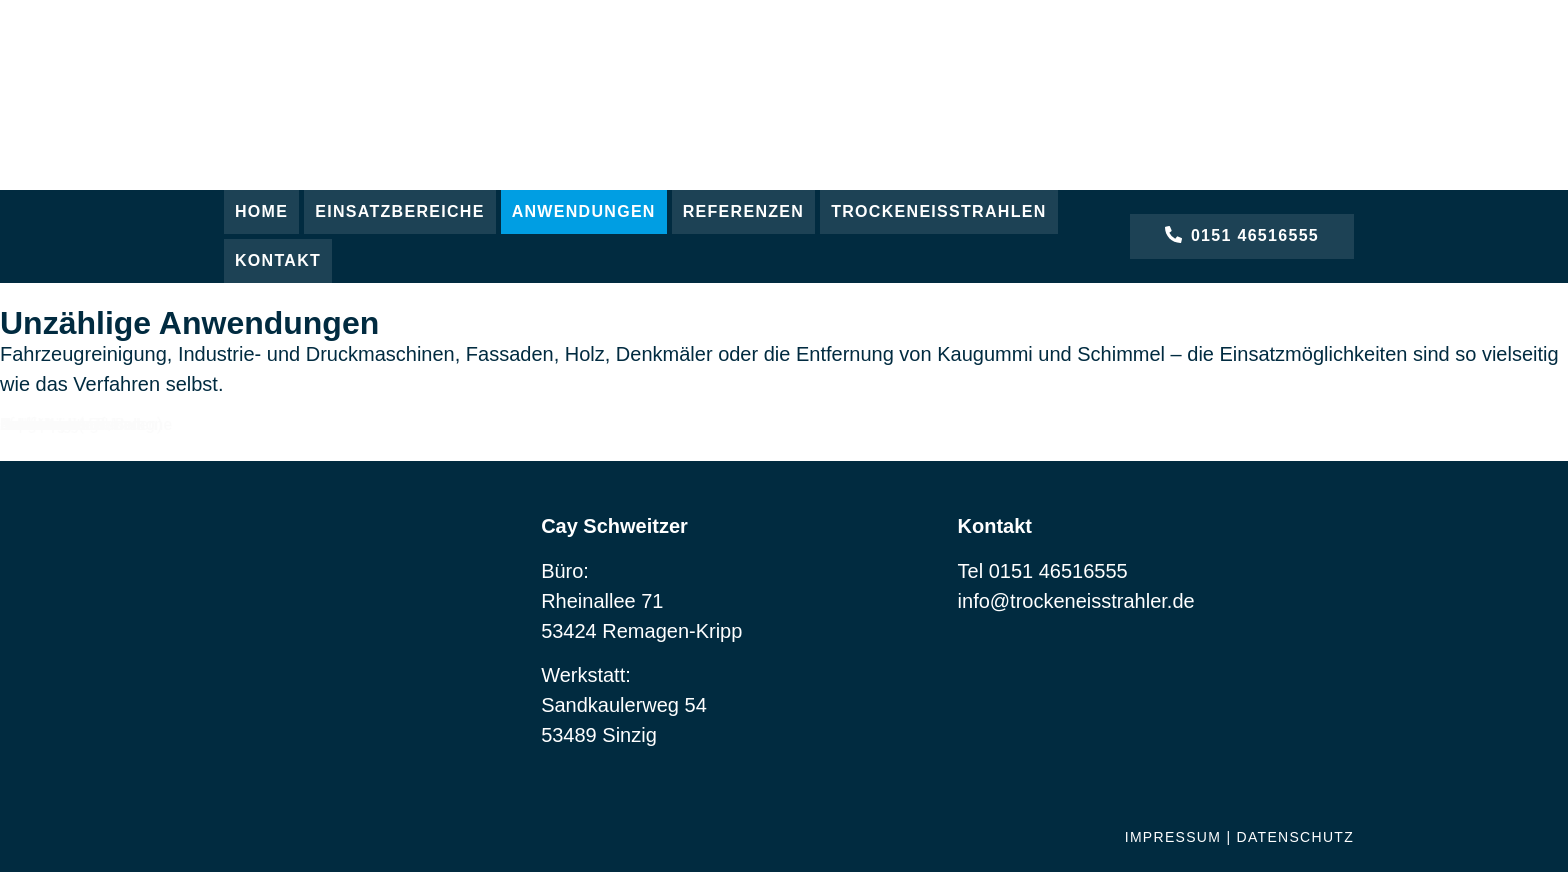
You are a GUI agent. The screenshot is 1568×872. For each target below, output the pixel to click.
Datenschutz (1295, 837)
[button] (399, 212)
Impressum (1173, 837)
